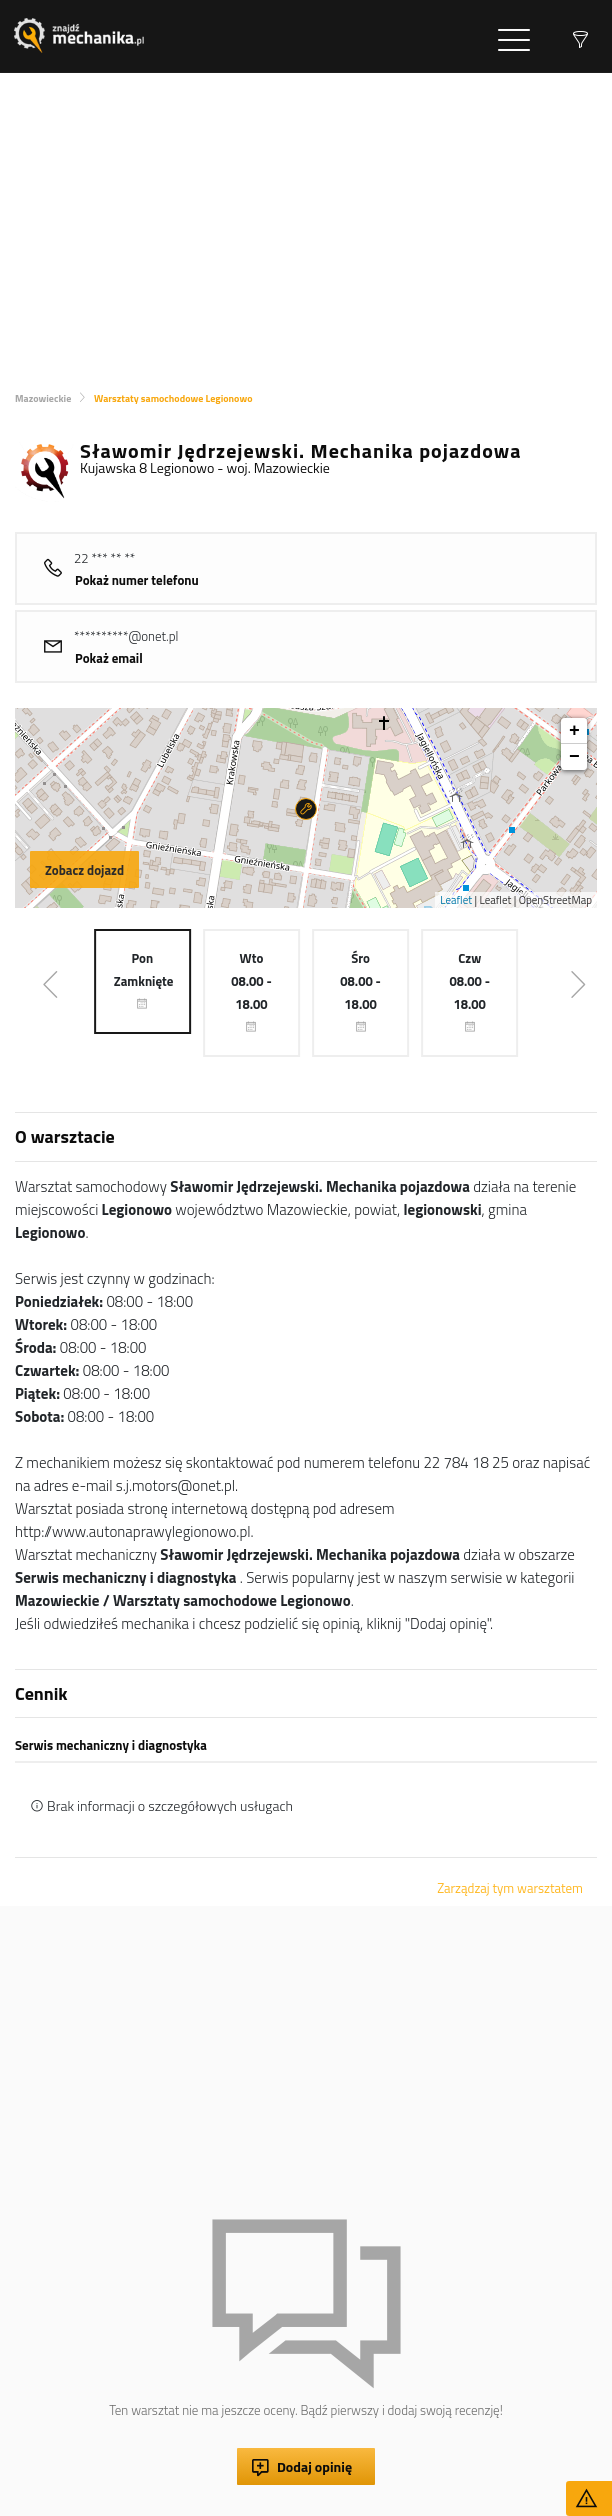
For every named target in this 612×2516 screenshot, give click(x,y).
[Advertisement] (306, 223)
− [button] (574, 757)
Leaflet (456, 900)
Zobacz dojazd (84, 870)
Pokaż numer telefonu (137, 580)
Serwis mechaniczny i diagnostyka (111, 1745)
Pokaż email (109, 658)
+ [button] (574, 731)
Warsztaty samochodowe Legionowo (173, 398)
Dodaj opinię (314, 2466)
